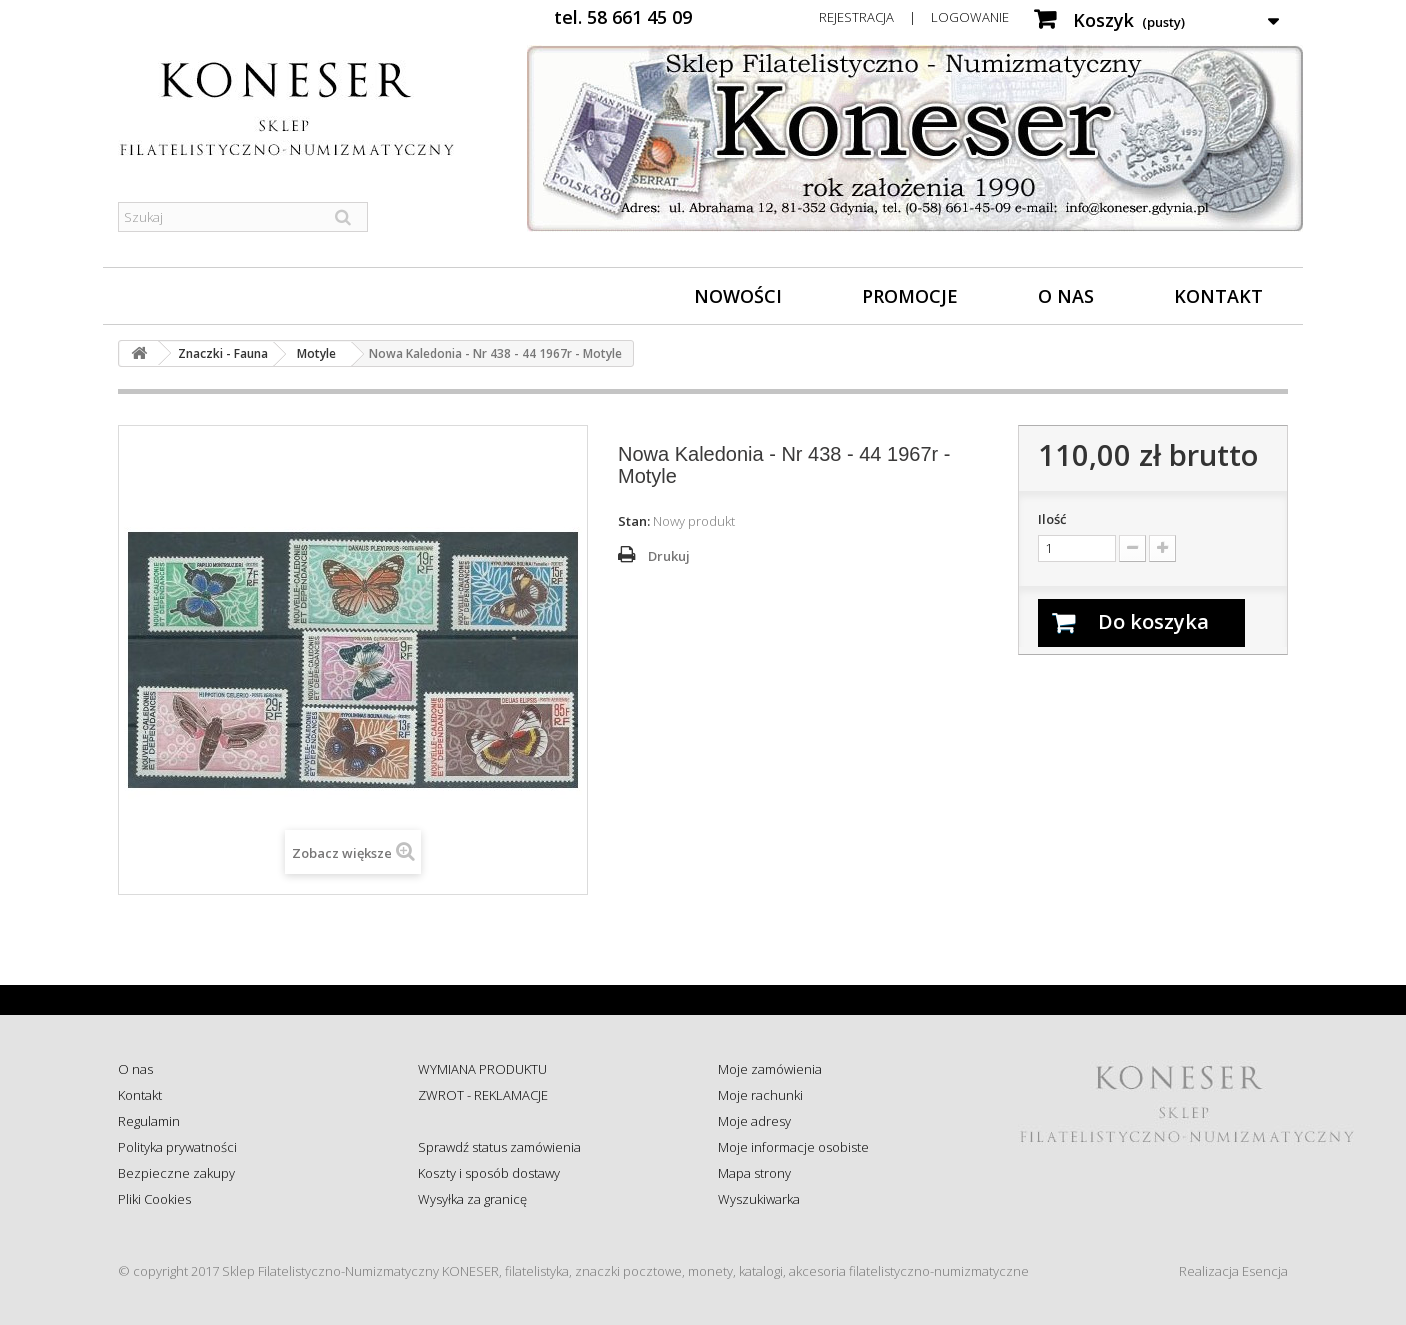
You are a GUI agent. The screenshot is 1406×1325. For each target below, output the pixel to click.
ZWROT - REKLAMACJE (483, 1095)
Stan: (634, 521)
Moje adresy (754, 1121)
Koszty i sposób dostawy (489, 1173)
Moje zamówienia (770, 1069)
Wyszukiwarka (759, 1199)
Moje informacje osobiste (793, 1147)
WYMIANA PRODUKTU (482, 1069)
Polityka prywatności (177, 1147)
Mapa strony (754, 1173)
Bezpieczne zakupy (176, 1173)
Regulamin (149, 1121)
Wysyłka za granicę (472, 1199)
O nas (1066, 296)
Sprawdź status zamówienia (499, 1147)
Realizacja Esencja (1233, 1271)
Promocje (910, 296)
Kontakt (1218, 296)
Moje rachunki (760, 1095)
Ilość (1052, 519)
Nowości (738, 296)
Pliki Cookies (154, 1199)
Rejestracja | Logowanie (914, 17)
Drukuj (669, 556)
